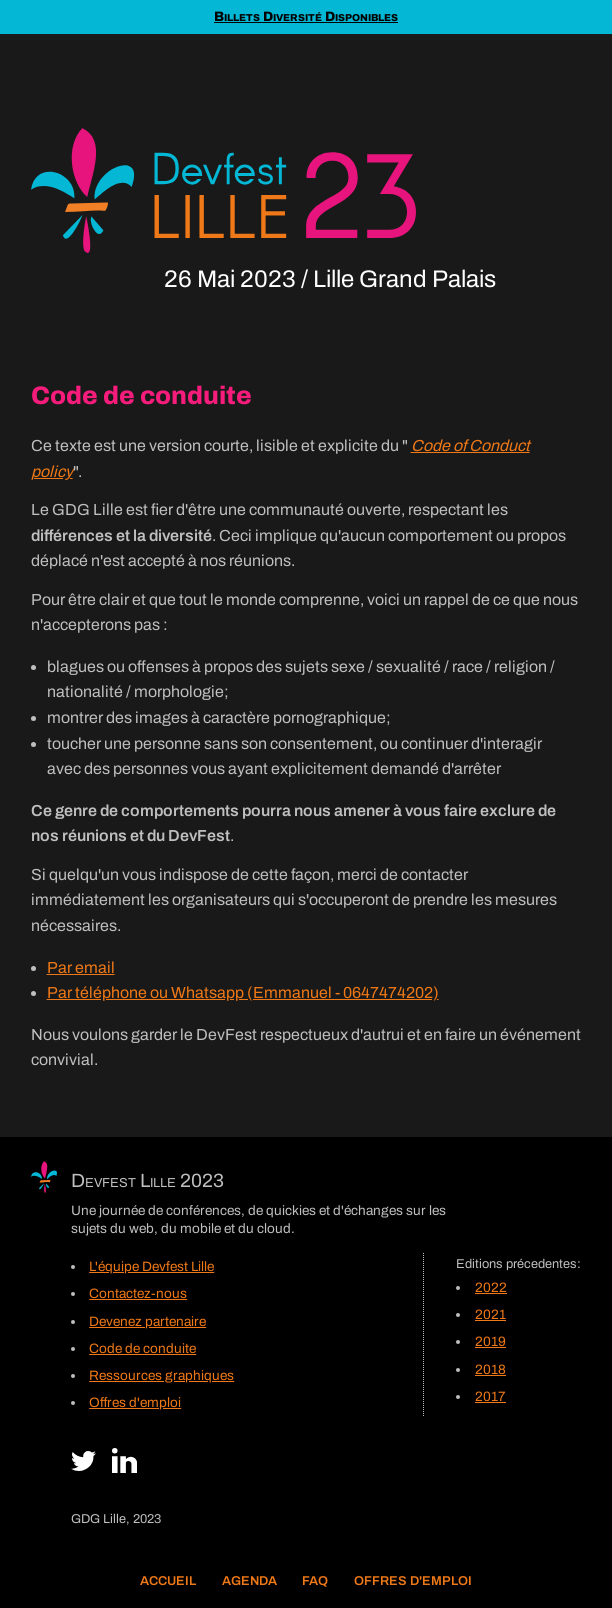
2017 (490, 1396)
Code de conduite (142, 1348)
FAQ (315, 1581)
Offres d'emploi (413, 1581)
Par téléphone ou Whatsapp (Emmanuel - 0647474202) (243, 992)
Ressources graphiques (161, 1375)
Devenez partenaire (147, 1321)
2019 (490, 1341)
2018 (490, 1369)
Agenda (249, 1581)
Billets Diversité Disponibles (306, 16)
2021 (490, 1314)
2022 (491, 1287)
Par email (81, 967)
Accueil (168, 1581)
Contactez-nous (138, 1293)
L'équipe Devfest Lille (151, 1266)
